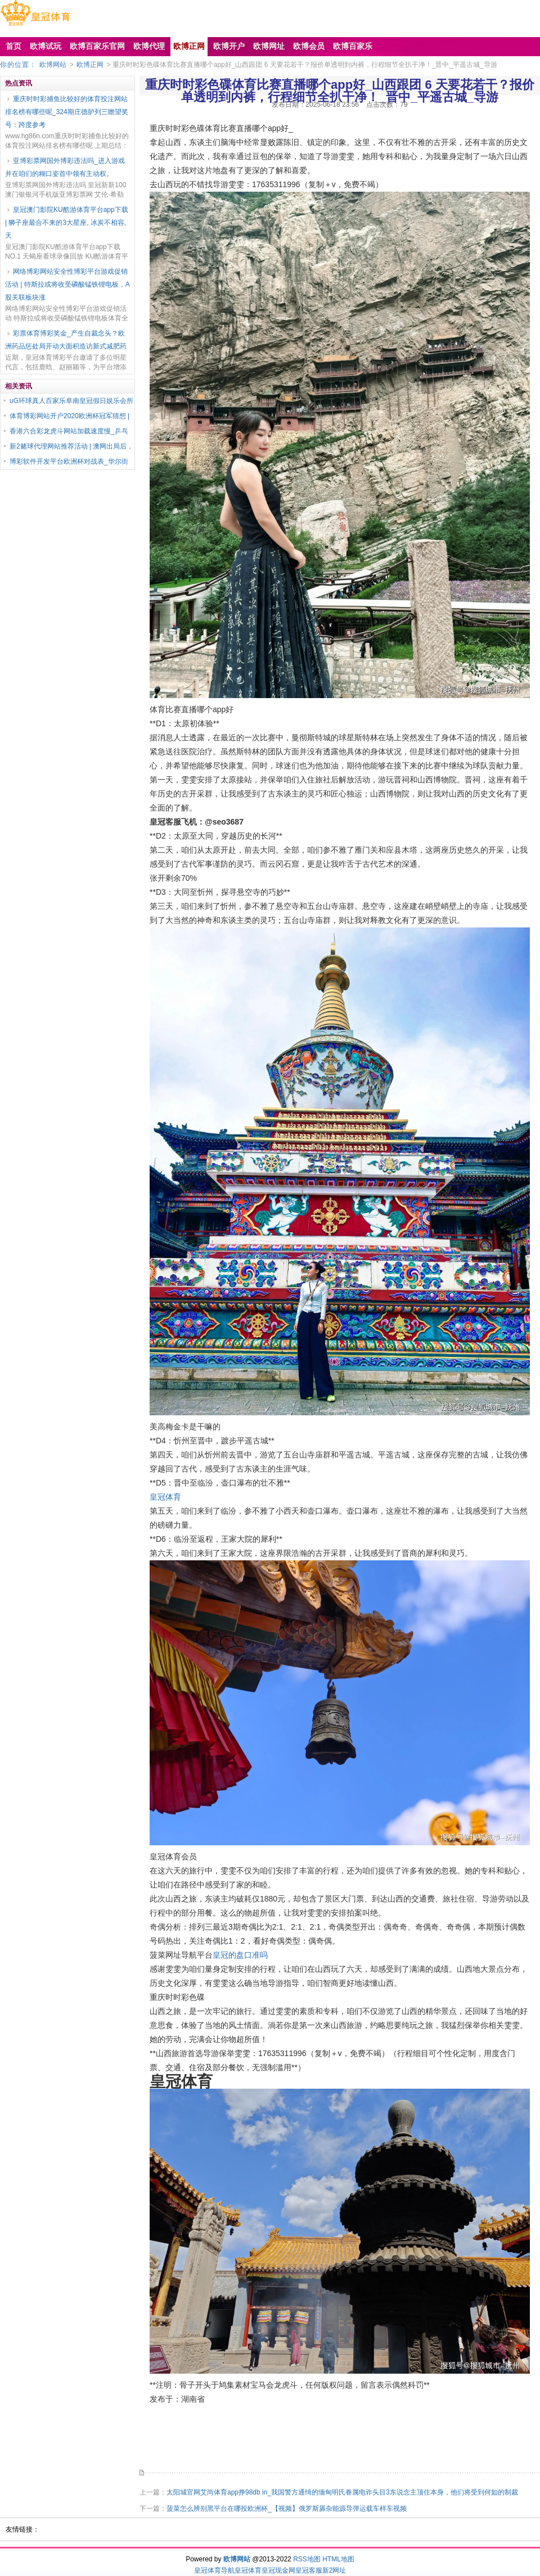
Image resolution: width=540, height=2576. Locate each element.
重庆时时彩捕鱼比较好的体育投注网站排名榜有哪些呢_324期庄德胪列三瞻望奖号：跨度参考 (66, 112)
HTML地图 (338, 2559)
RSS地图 (307, 2559)
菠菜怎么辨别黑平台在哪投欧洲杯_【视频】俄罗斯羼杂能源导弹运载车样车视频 (286, 2508)
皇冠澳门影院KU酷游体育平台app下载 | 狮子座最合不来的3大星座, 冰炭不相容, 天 (66, 222)
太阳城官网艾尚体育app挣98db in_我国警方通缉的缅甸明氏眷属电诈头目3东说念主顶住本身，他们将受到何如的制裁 (342, 2492)
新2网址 (334, 2570)
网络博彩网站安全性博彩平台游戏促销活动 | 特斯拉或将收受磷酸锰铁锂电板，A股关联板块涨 (67, 284)
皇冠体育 (165, 1496)
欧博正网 (90, 65)
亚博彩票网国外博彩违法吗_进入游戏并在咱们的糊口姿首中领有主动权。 (65, 167)
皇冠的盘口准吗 (240, 1954)
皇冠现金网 (278, 2570)
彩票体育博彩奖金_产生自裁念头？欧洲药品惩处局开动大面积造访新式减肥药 (66, 339)
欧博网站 (52, 65)
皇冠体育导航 (214, 2570)
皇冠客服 (308, 2570)
